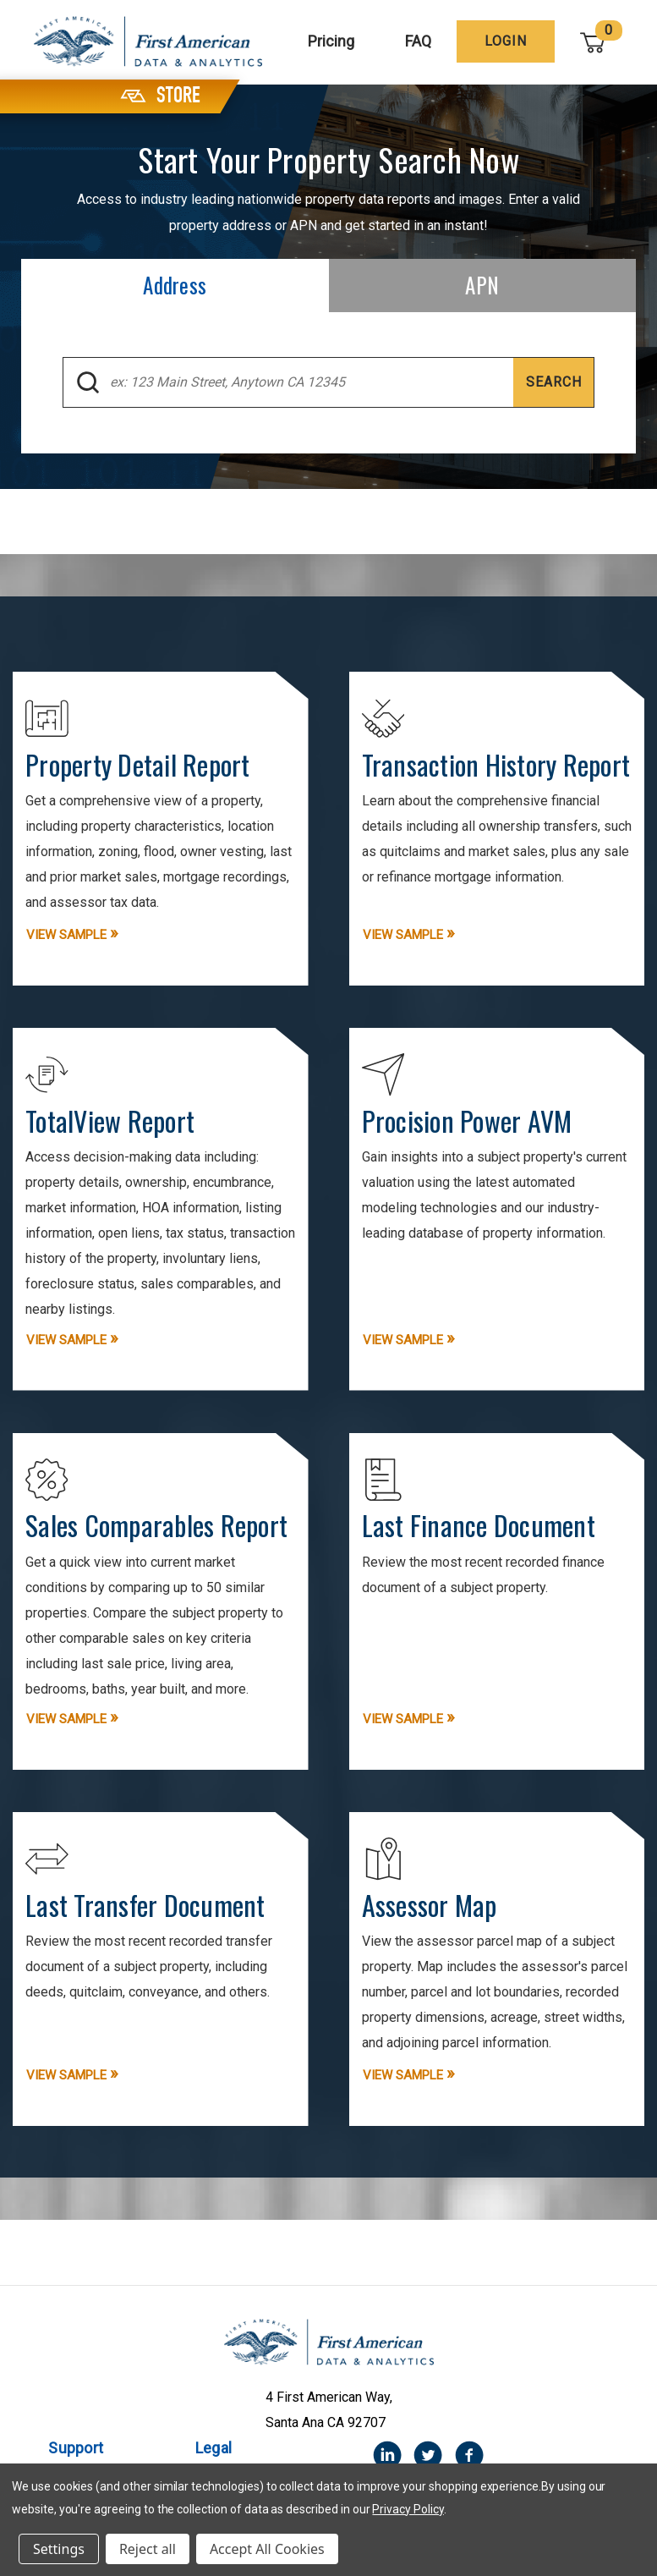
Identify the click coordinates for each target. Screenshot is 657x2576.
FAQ (420, 41)
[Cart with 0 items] (594, 42)
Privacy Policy (407, 2509)
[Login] (507, 41)
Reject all (147, 2549)
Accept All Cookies (267, 2549)
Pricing (332, 41)
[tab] (175, 285)
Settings (59, 2549)
